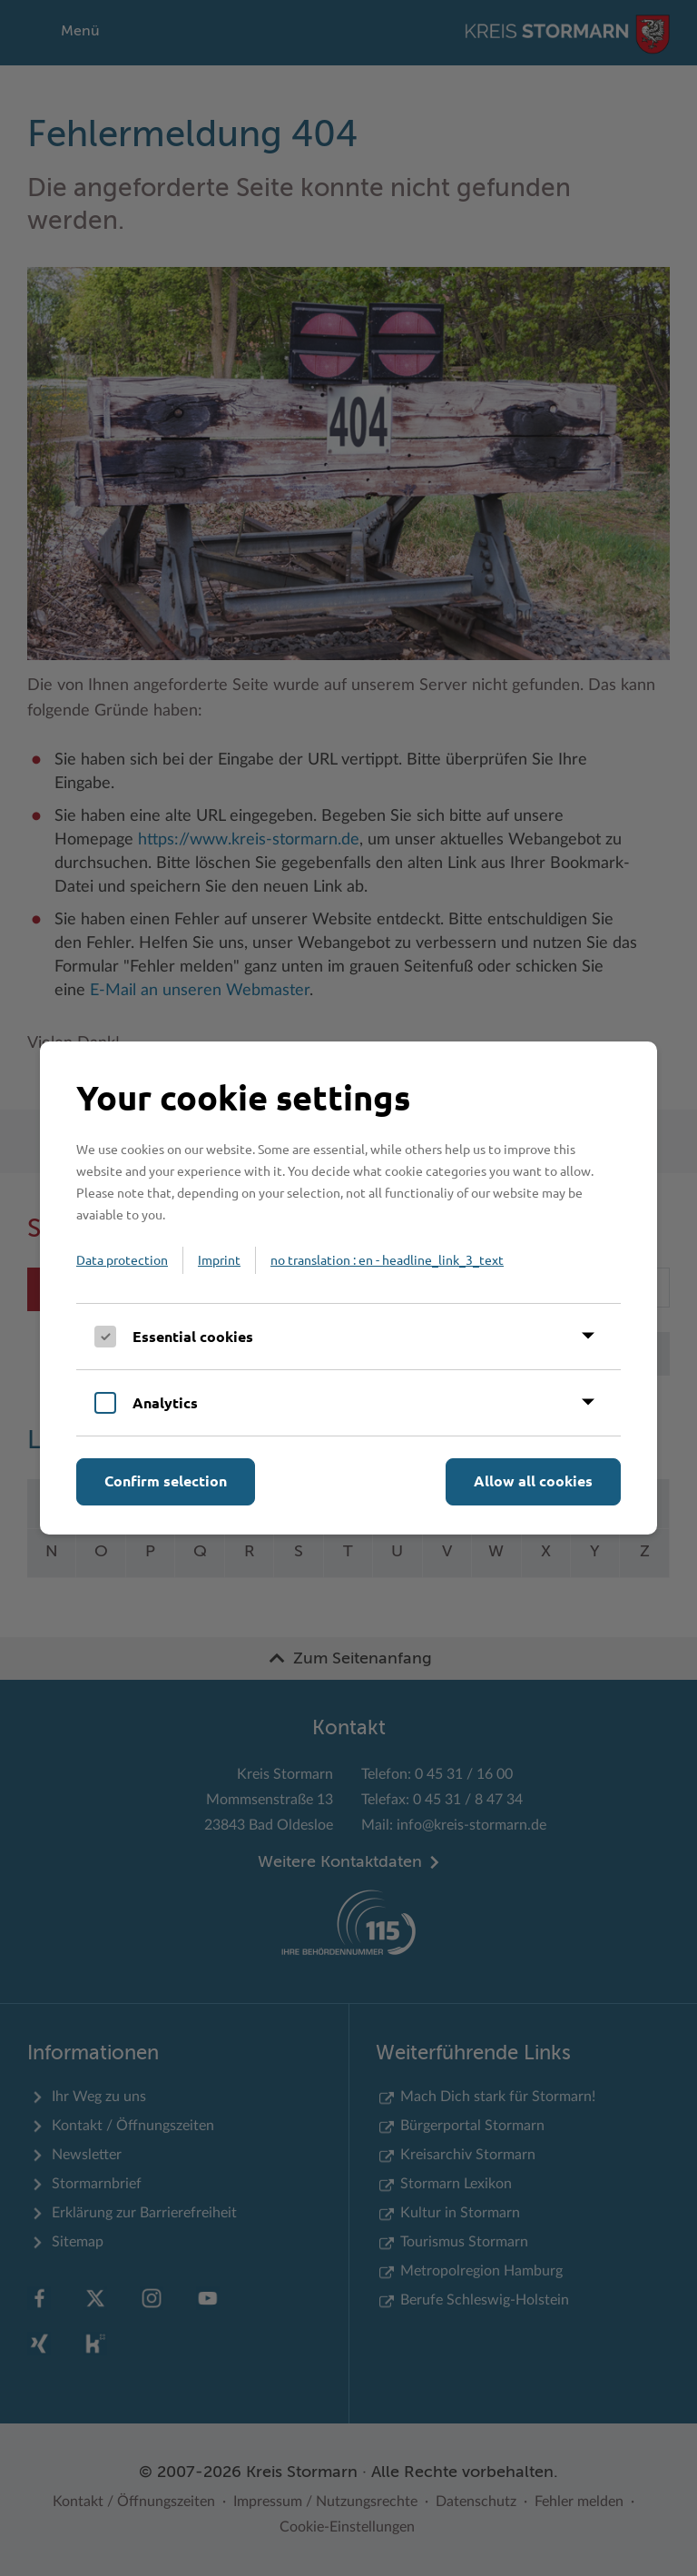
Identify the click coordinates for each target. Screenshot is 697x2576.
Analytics (165, 1402)
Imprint (219, 1259)
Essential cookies (193, 1336)
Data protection (122, 1259)
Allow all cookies (533, 1480)
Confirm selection (165, 1480)
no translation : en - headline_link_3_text (387, 1259)
